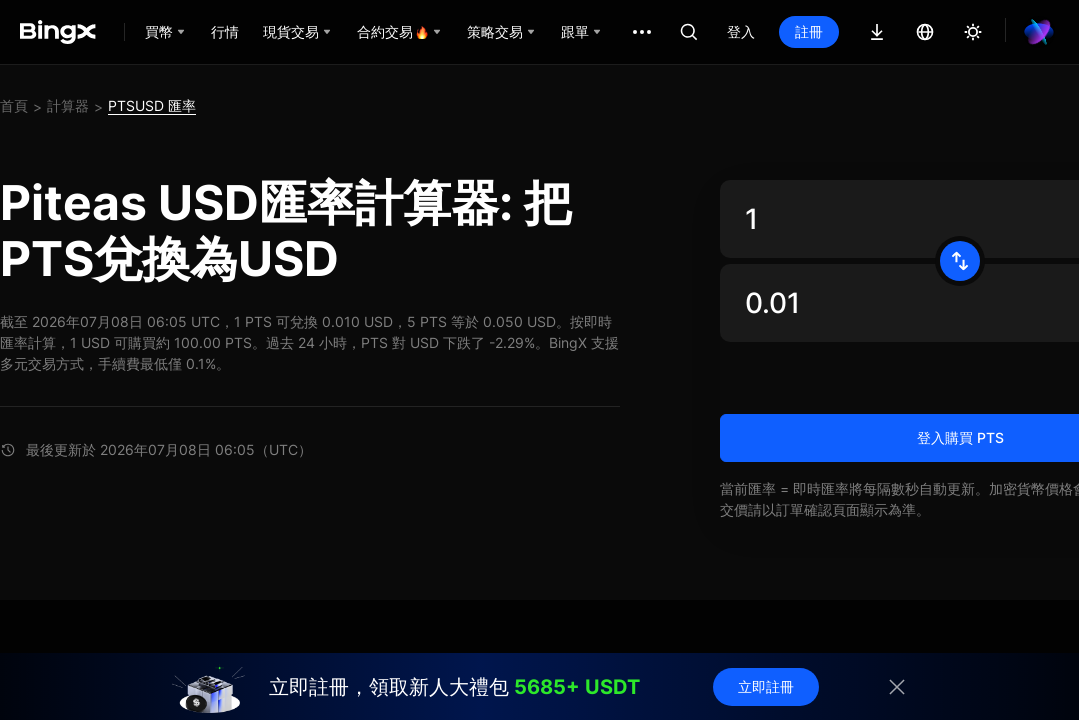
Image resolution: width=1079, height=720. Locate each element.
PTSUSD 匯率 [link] (152, 105)
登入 (741, 31)
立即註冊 (766, 686)
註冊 (809, 31)
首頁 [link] (14, 105)
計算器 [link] (68, 105)
